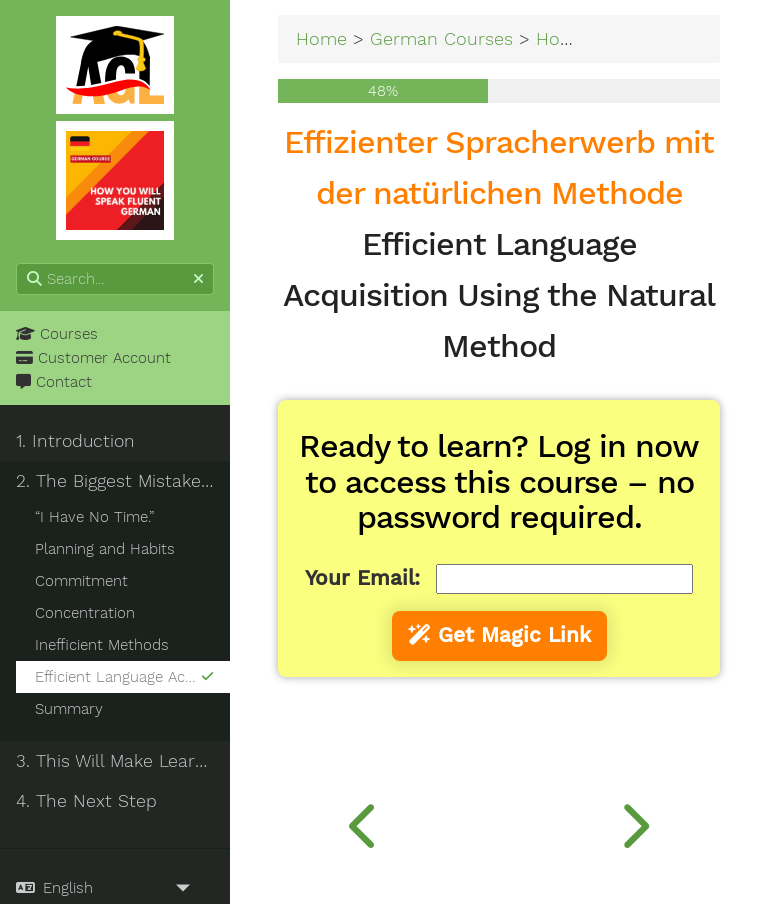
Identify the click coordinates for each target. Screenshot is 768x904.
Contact (54, 382)
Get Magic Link (499, 635)
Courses (57, 334)
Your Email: (362, 578)
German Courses (441, 38)
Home (321, 38)
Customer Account (93, 358)
